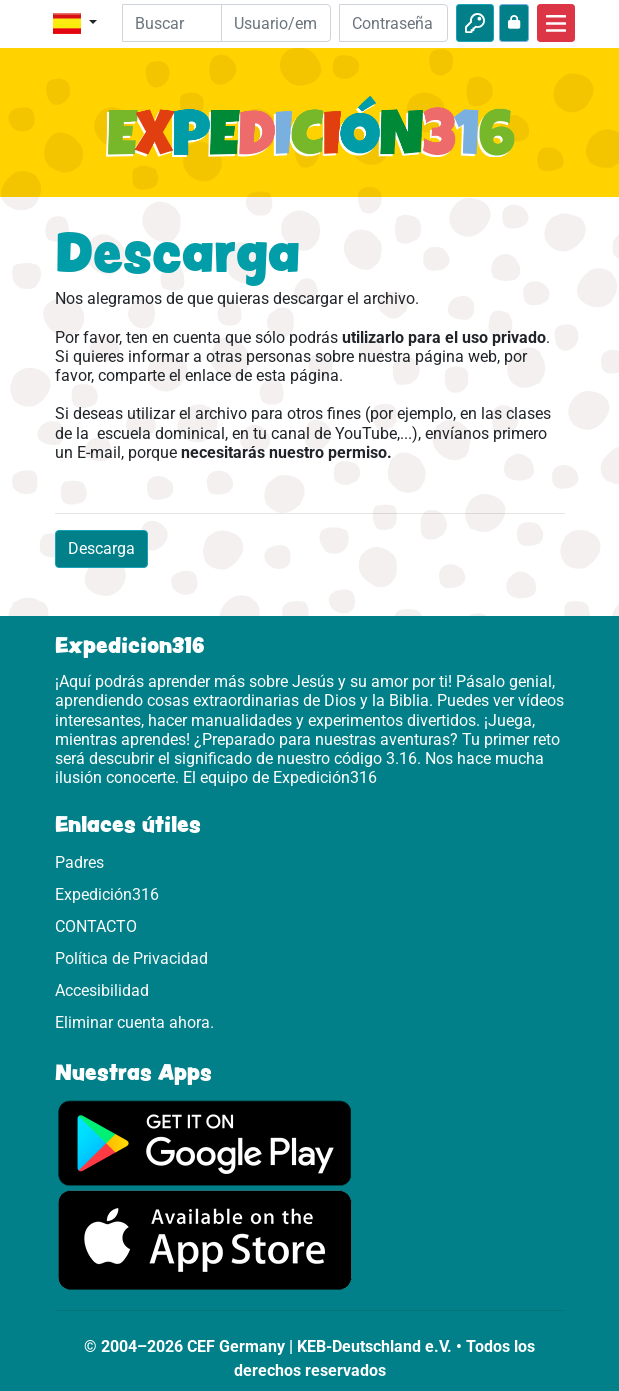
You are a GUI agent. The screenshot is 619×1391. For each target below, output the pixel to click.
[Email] (276, 23)
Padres (79, 862)
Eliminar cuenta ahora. (134, 1022)
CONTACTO (96, 926)
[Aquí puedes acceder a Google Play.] (205, 1142)
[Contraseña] (394, 23)
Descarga (101, 548)
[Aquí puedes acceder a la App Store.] (205, 1239)
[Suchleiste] (186, 23)
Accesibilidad (102, 990)
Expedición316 (107, 894)
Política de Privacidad (131, 958)
